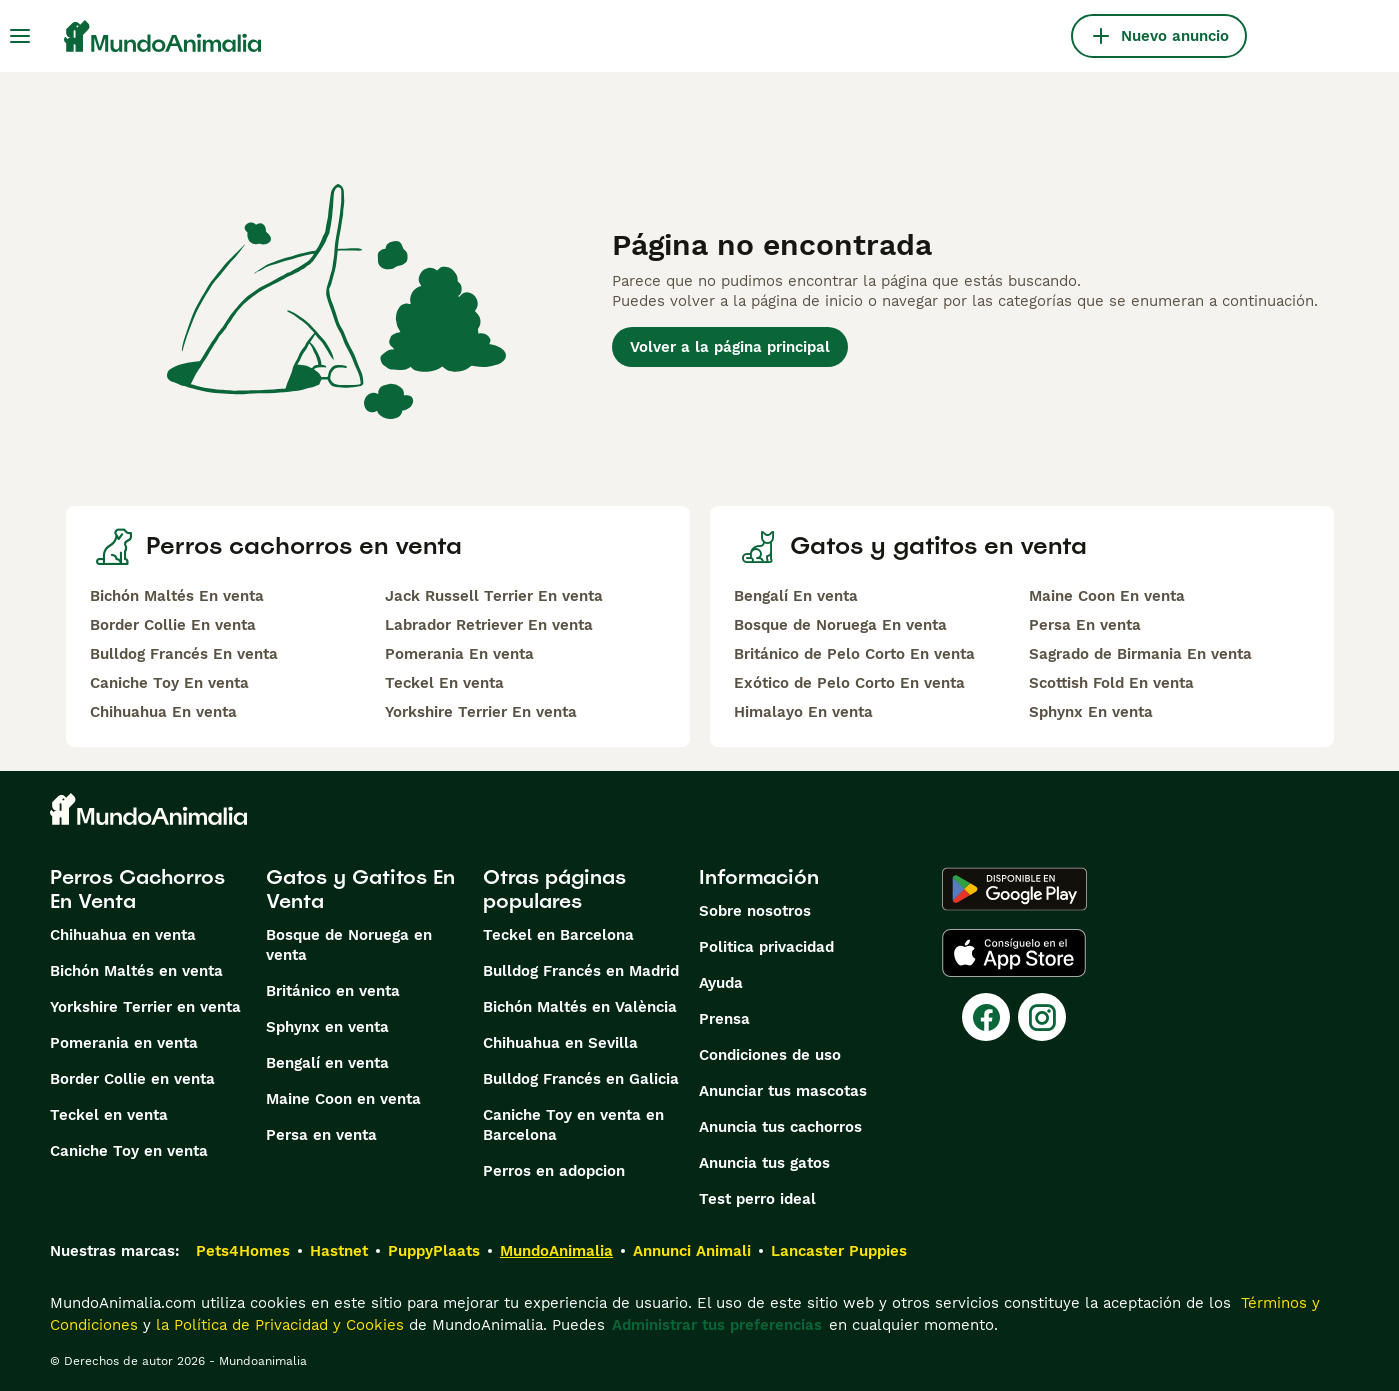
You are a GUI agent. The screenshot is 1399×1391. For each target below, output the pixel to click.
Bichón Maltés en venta (136, 971)
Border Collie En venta (173, 625)
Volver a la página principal (730, 347)
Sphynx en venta (327, 1027)
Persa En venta (1085, 625)
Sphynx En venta (1091, 712)
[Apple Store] (1014, 953)
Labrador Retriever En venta (489, 625)
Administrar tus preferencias (717, 1325)
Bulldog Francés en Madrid (581, 971)
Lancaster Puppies (839, 1251)
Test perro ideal (757, 1199)
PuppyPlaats (434, 1251)
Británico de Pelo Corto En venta (854, 654)
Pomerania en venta (124, 1043)
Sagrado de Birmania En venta (1140, 654)
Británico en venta (333, 991)
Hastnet (339, 1251)
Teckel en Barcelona (558, 935)
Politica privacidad (766, 947)
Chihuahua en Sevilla (560, 1043)
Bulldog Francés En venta (184, 654)
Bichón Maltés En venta (177, 596)
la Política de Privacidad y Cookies (277, 1325)
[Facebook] (986, 1017)
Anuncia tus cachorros (780, 1127)
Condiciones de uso (770, 1055)
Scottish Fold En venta (1111, 683)
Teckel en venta (109, 1115)
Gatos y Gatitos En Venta (360, 889)
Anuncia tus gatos (764, 1163)
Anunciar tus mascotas (783, 1091)
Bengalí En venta (796, 596)
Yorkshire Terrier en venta (145, 1007)
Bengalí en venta (327, 1063)
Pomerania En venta (459, 654)
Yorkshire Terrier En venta (481, 712)
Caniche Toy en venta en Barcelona (573, 1125)
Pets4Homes (243, 1251)
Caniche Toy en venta (129, 1151)
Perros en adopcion (554, 1171)
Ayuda (721, 983)
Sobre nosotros (755, 911)
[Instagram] (1042, 1017)
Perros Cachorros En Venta (137, 889)
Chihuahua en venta (123, 935)
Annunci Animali (692, 1251)
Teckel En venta (444, 683)
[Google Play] (1014, 889)
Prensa (724, 1019)
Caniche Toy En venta (169, 683)
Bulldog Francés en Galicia (581, 1079)
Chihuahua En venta (163, 712)
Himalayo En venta (803, 712)
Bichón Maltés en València (580, 1007)
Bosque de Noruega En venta (840, 625)
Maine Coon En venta (1107, 596)
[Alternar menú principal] (20, 36)
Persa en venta (321, 1135)
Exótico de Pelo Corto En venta (849, 683)
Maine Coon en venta (343, 1099)
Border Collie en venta (132, 1079)
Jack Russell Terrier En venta (494, 596)
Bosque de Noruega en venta (349, 945)
